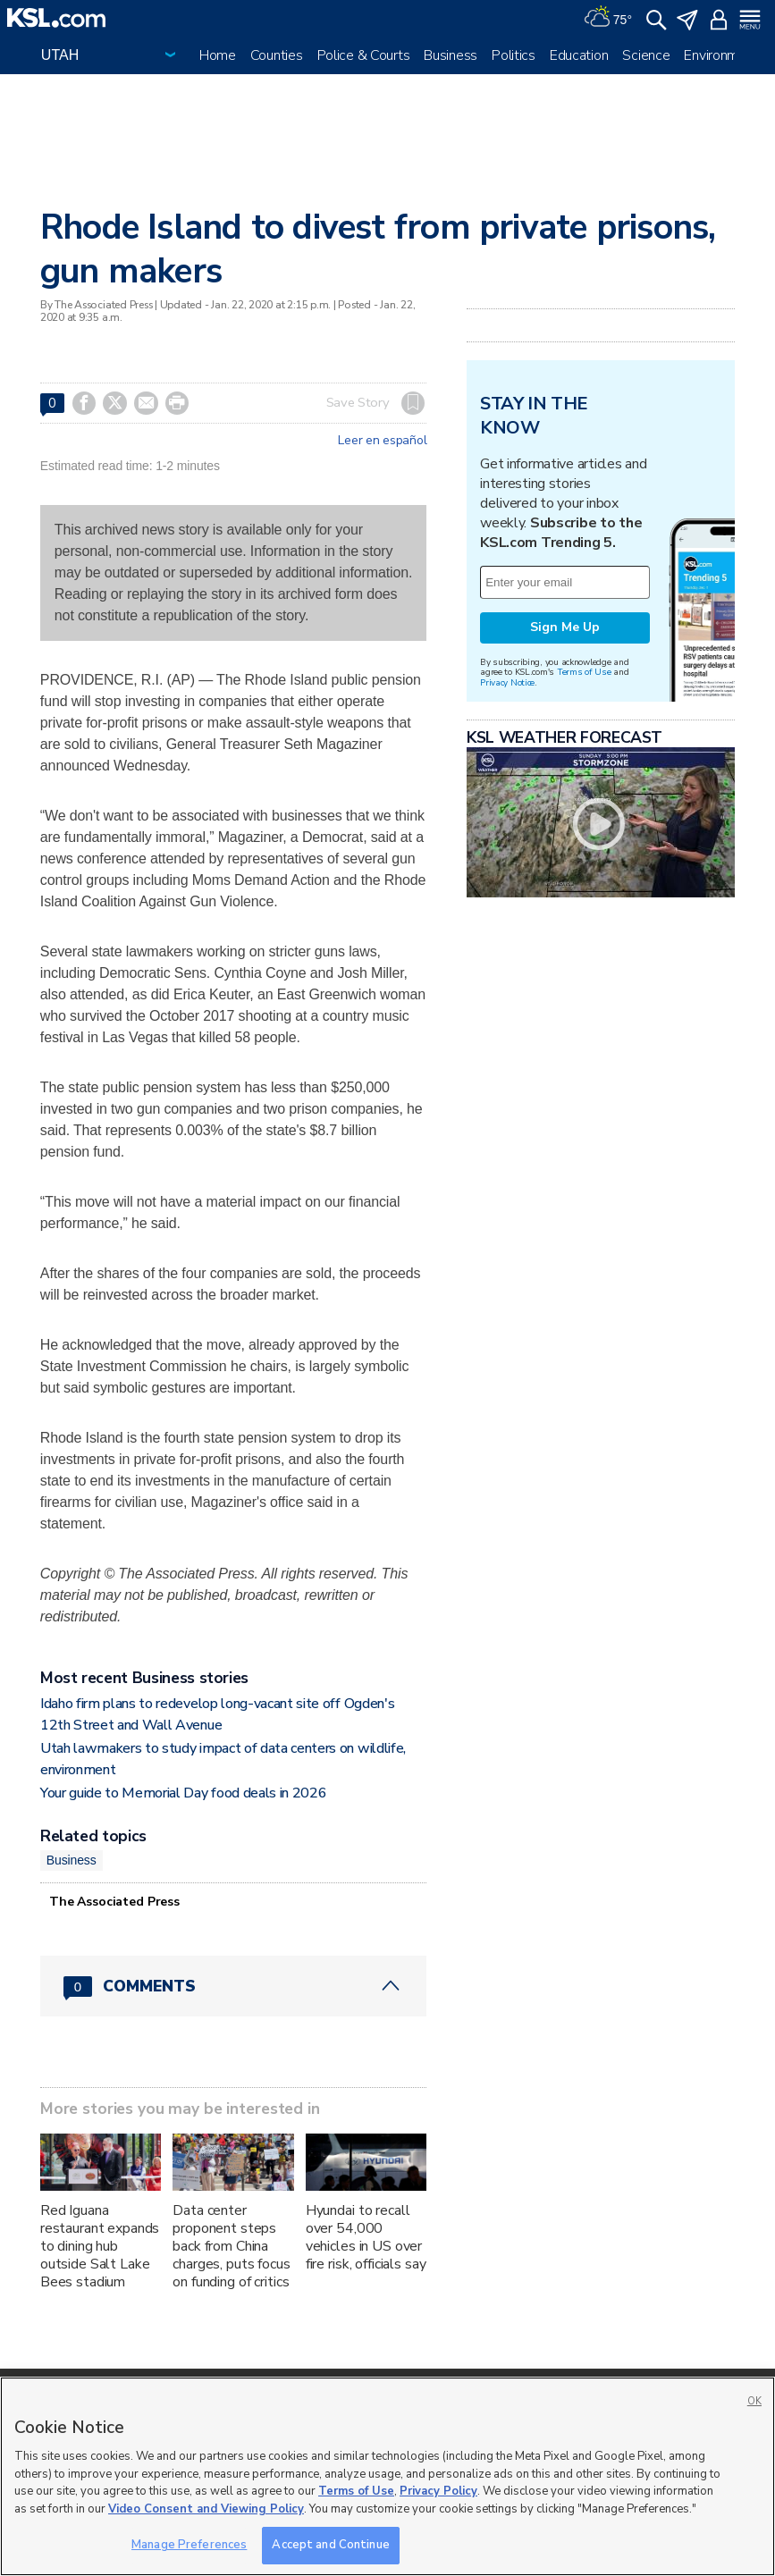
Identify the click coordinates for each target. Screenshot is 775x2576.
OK (754, 2401)
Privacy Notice (507, 682)
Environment (721, 55)
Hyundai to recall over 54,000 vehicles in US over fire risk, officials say (366, 2237)
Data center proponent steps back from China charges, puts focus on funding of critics (231, 2246)
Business (450, 55)
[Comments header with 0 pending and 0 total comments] (233, 1986)
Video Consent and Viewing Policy (206, 2509)
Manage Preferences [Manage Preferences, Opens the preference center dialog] (189, 2545)
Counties (276, 55)
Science (646, 55)
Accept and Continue (330, 2545)
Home (217, 55)
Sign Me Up (565, 627)
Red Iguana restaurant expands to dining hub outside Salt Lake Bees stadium (99, 2246)
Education (579, 55)
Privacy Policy (438, 2491)
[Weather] (608, 18)
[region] (387, 2476)
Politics (513, 55)
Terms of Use (584, 672)
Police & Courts (363, 55)
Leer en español (382, 440)
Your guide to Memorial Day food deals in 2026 (183, 1793)
